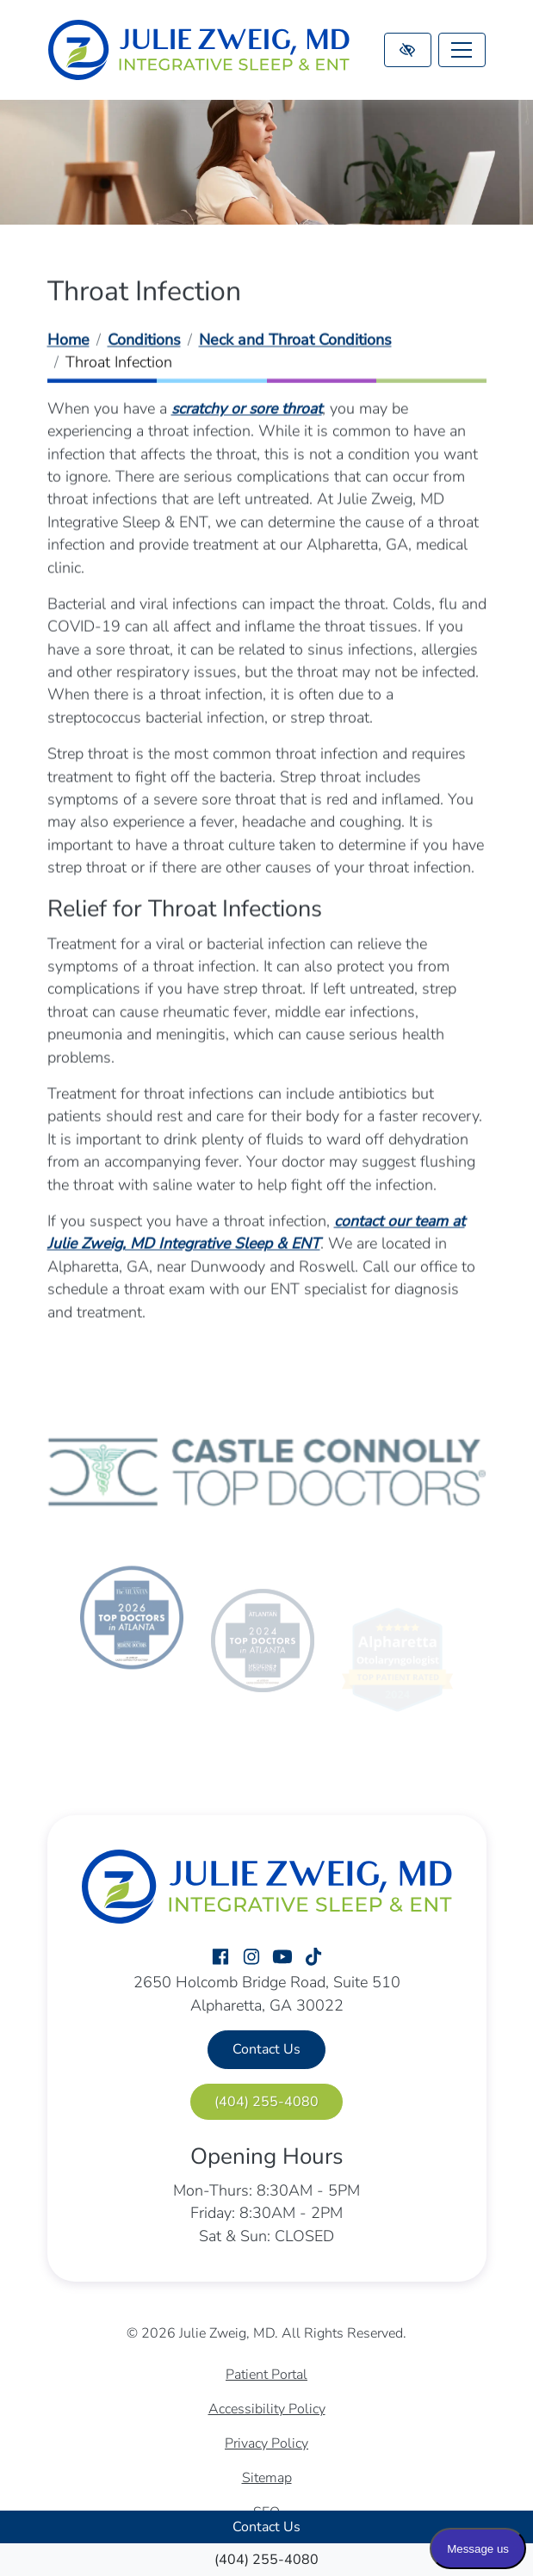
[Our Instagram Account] (251, 1957)
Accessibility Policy (266, 2409)
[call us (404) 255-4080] (266, 2559)
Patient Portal (266, 2374)
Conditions (144, 340)
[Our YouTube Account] (282, 1957)
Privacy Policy (266, 2443)
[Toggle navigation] (462, 50)
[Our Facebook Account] (220, 1957)
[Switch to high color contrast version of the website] (407, 50)
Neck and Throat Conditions (295, 340)
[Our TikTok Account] (313, 1957)
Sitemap (267, 2477)
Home (68, 340)
